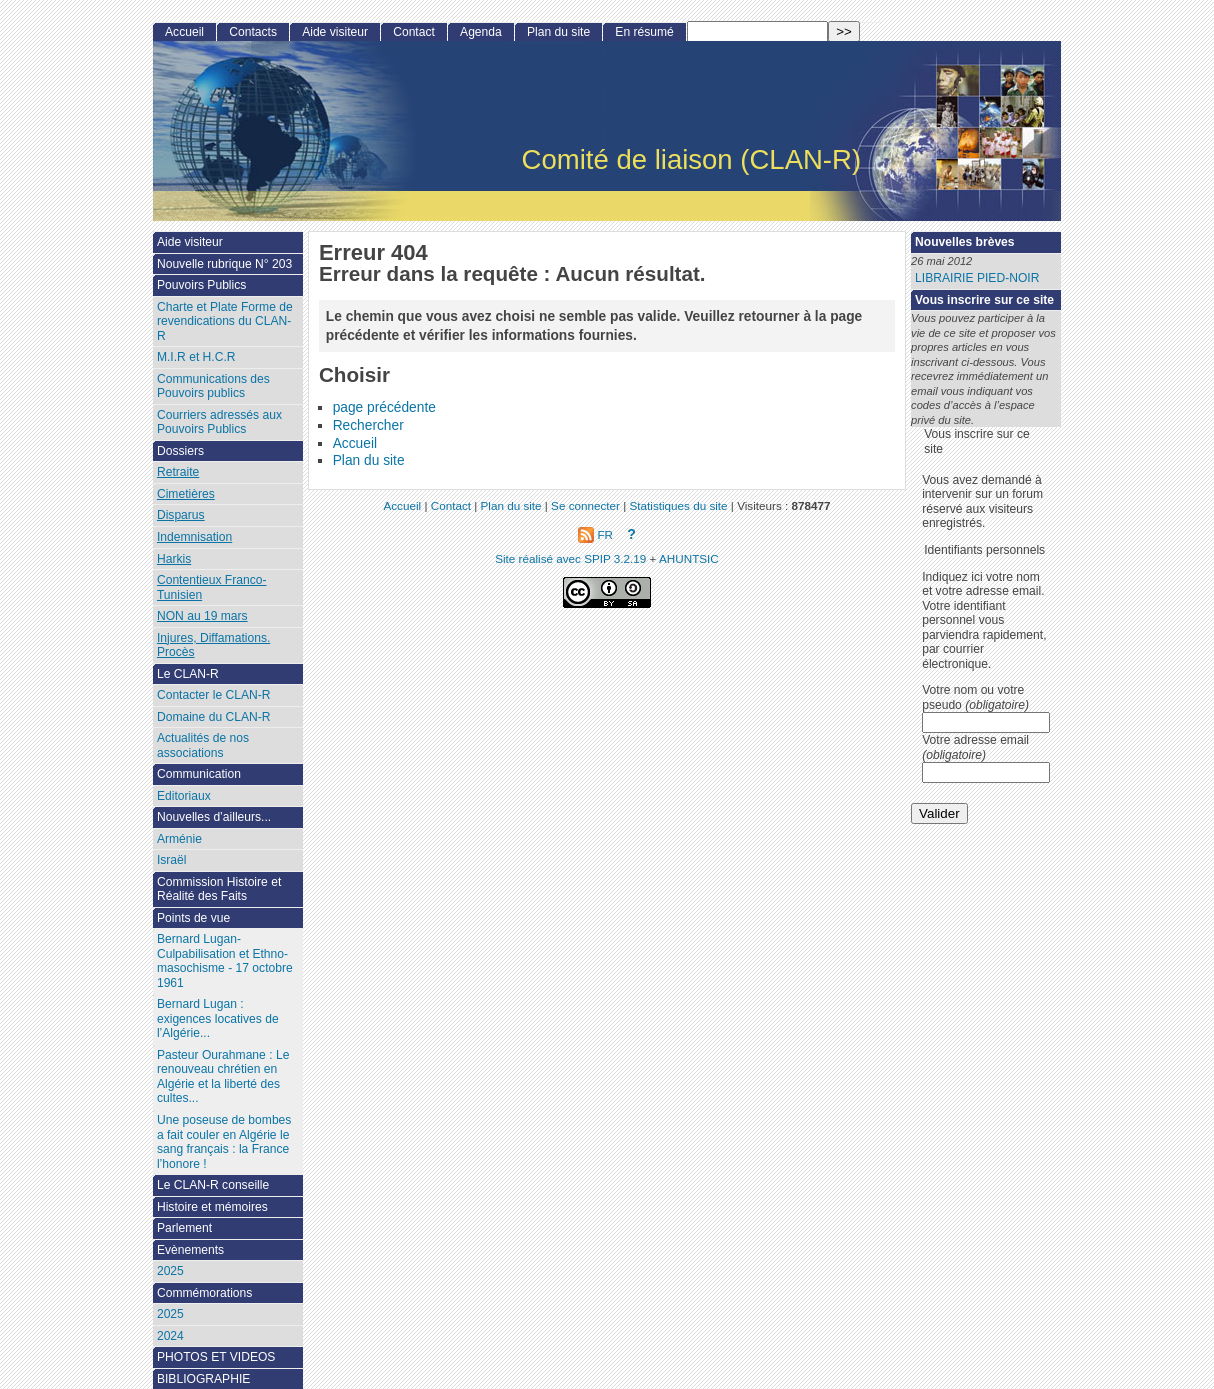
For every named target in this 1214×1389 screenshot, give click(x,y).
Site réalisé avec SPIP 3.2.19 (570, 558)
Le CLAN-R (188, 674)
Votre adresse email (975, 747)
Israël (172, 860)
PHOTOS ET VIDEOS (216, 1357)
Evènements (190, 1250)
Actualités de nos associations (203, 745)
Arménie (179, 839)
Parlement (184, 1228)
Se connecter (585, 505)
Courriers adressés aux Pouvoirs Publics (219, 422)
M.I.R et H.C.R (196, 357)
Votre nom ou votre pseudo (975, 697)
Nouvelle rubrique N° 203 (224, 264)
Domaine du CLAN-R (214, 717)
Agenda (481, 32)
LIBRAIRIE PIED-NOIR (977, 278)
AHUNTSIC (689, 558)
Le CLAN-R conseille (213, 1185)
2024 (170, 1336)
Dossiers (180, 451)
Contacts (253, 32)
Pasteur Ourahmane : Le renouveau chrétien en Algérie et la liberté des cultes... (223, 1077)
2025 (170, 1271)
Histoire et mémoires (212, 1207)
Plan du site (369, 460)
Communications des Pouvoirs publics (213, 386)
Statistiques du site (679, 505)
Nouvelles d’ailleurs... (214, 817)
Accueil (355, 443)
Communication (199, 774)
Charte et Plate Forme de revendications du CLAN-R (225, 321)
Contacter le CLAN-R (214, 695)
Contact (414, 32)
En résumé (644, 32)
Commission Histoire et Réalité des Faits (219, 889)
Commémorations (204, 1293)
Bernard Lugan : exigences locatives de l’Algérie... (218, 1018)
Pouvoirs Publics (201, 285)
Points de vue (193, 918)
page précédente (384, 407)
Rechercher (368, 425)
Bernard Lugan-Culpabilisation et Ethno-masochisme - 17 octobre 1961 (225, 961)
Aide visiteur (335, 32)
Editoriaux (184, 796)
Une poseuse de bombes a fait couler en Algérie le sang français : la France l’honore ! (224, 1142)
